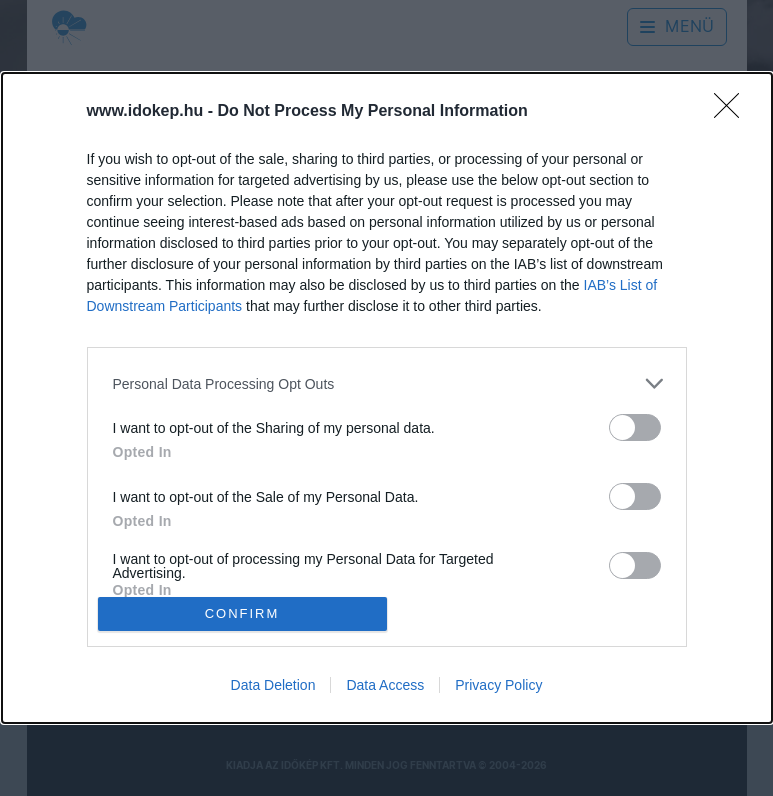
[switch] (635, 427)
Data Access (385, 685)
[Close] (733, 112)
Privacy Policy (498, 685)
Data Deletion (273, 685)
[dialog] (387, 398)
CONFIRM (242, 613)
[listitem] (387, 383)
